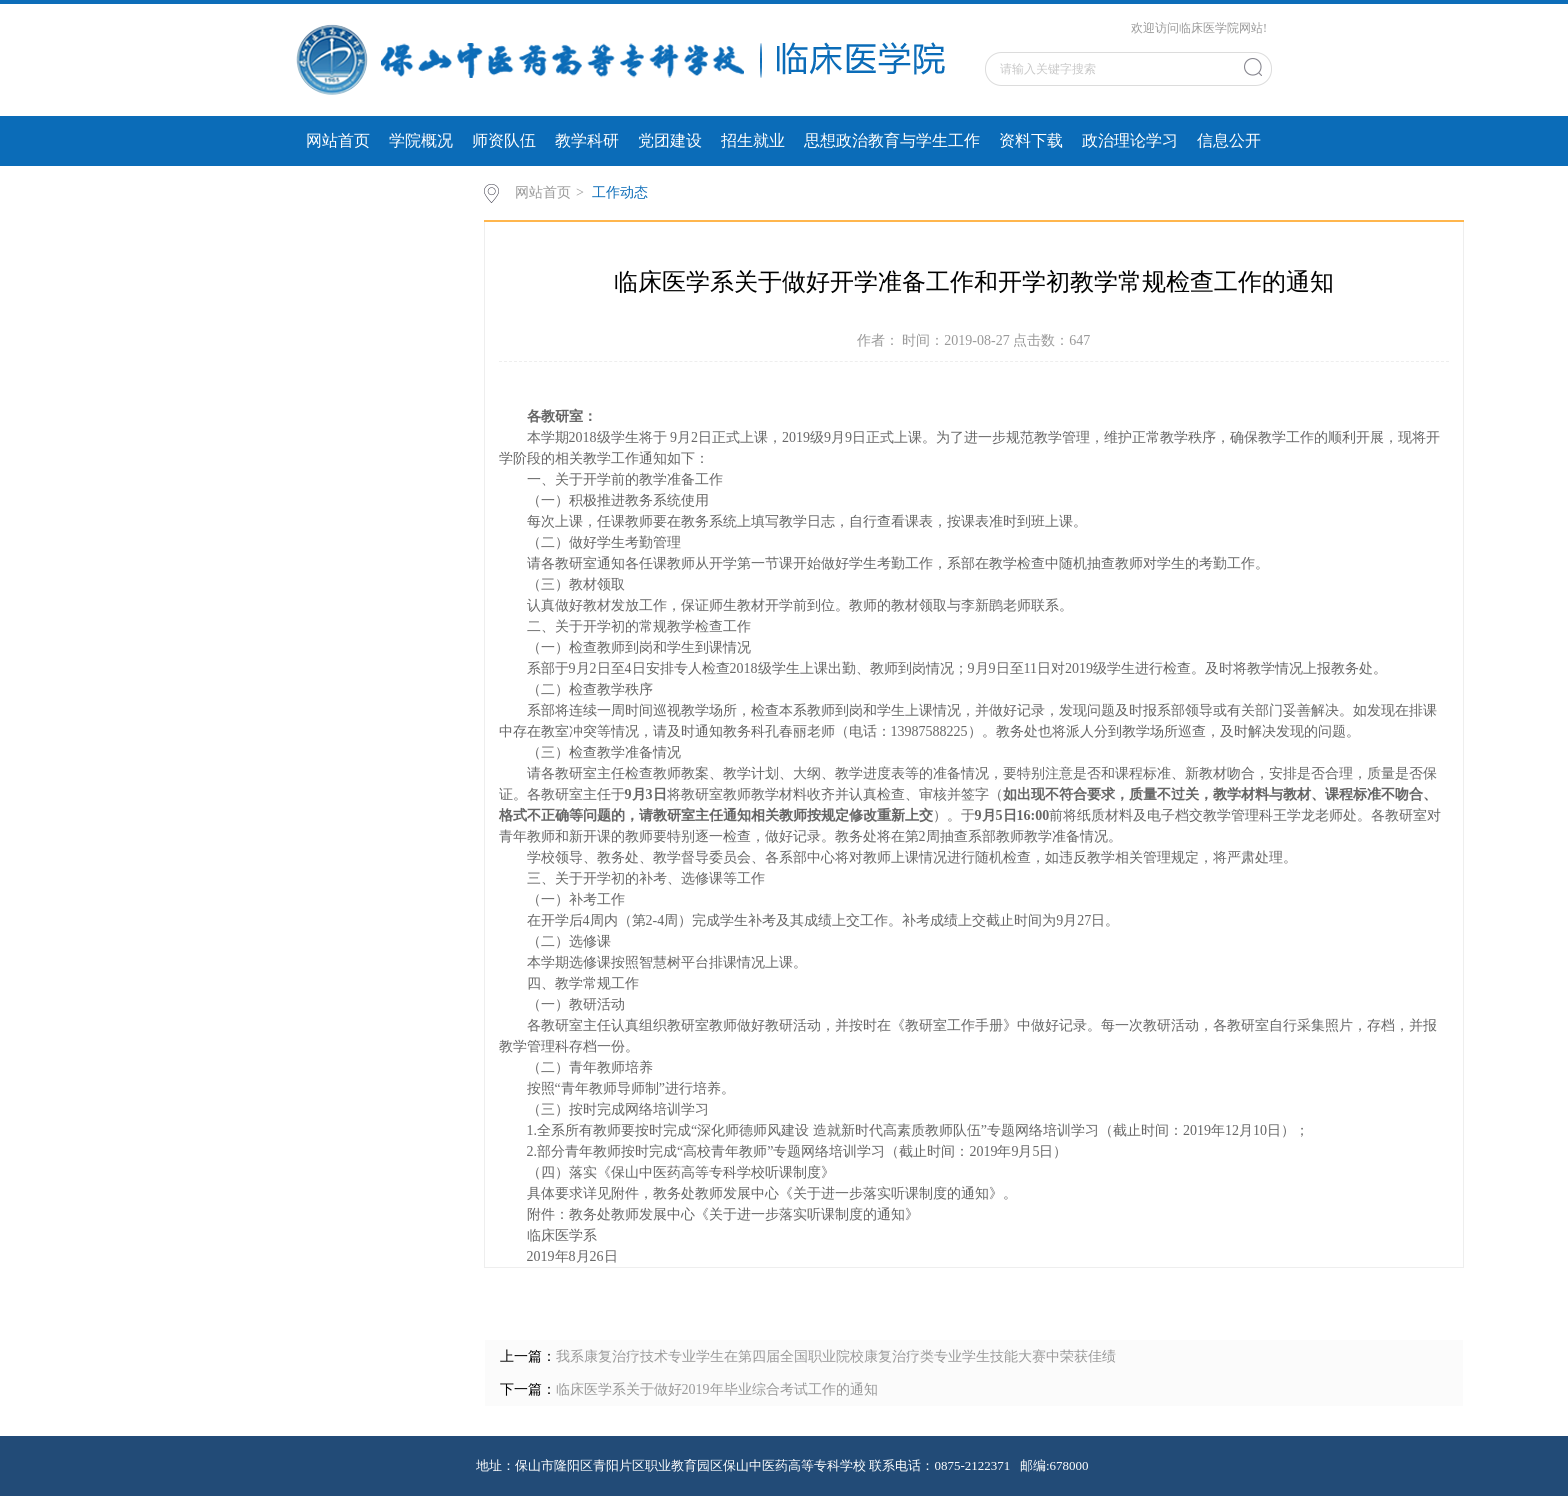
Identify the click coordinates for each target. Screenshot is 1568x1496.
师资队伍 (504, 140)
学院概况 (421, 140)
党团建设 (670, 140)
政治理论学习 (1130, 140)
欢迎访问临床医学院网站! (1199, 28)
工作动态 (620, 192)
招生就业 (753, 140)
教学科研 (587, 140)
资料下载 (1031, 140)
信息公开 (1229, 140)
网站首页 (338, 140)
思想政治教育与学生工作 (892, 140)
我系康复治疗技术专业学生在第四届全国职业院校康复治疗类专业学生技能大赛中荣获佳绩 (836, 1356)
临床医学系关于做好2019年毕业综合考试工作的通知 (717, 1389)
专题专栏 (338, 190)
